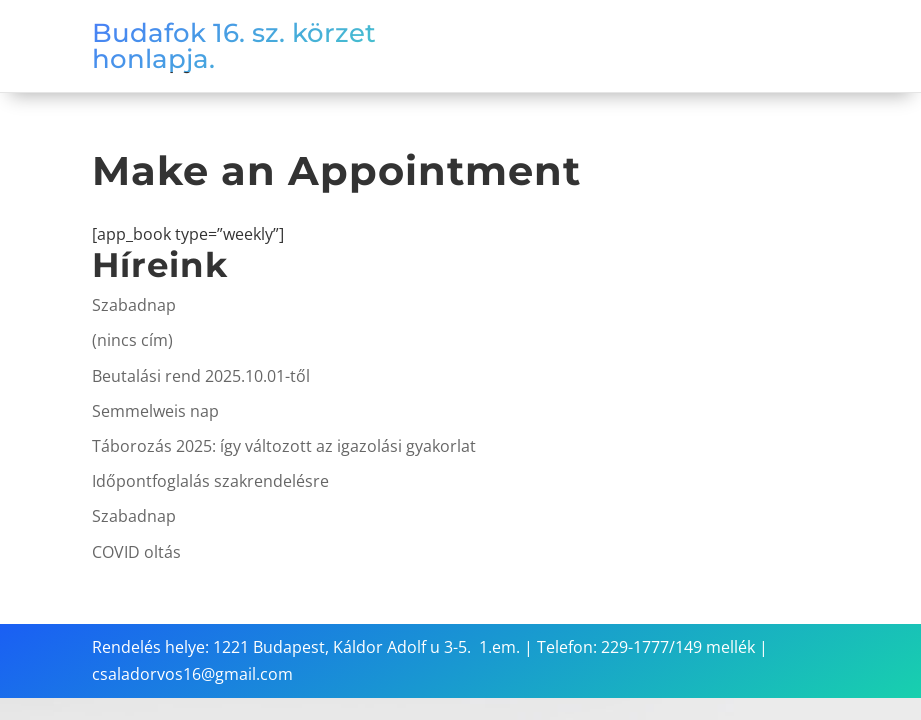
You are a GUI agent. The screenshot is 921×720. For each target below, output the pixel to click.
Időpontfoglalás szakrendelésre (210, 481)
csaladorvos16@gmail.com (192, 674)
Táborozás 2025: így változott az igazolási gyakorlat (284, 446)
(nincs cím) (132, 340)
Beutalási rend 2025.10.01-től (201, 376)
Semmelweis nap (155, 411)
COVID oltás (136, 552)
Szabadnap (134, 305)
